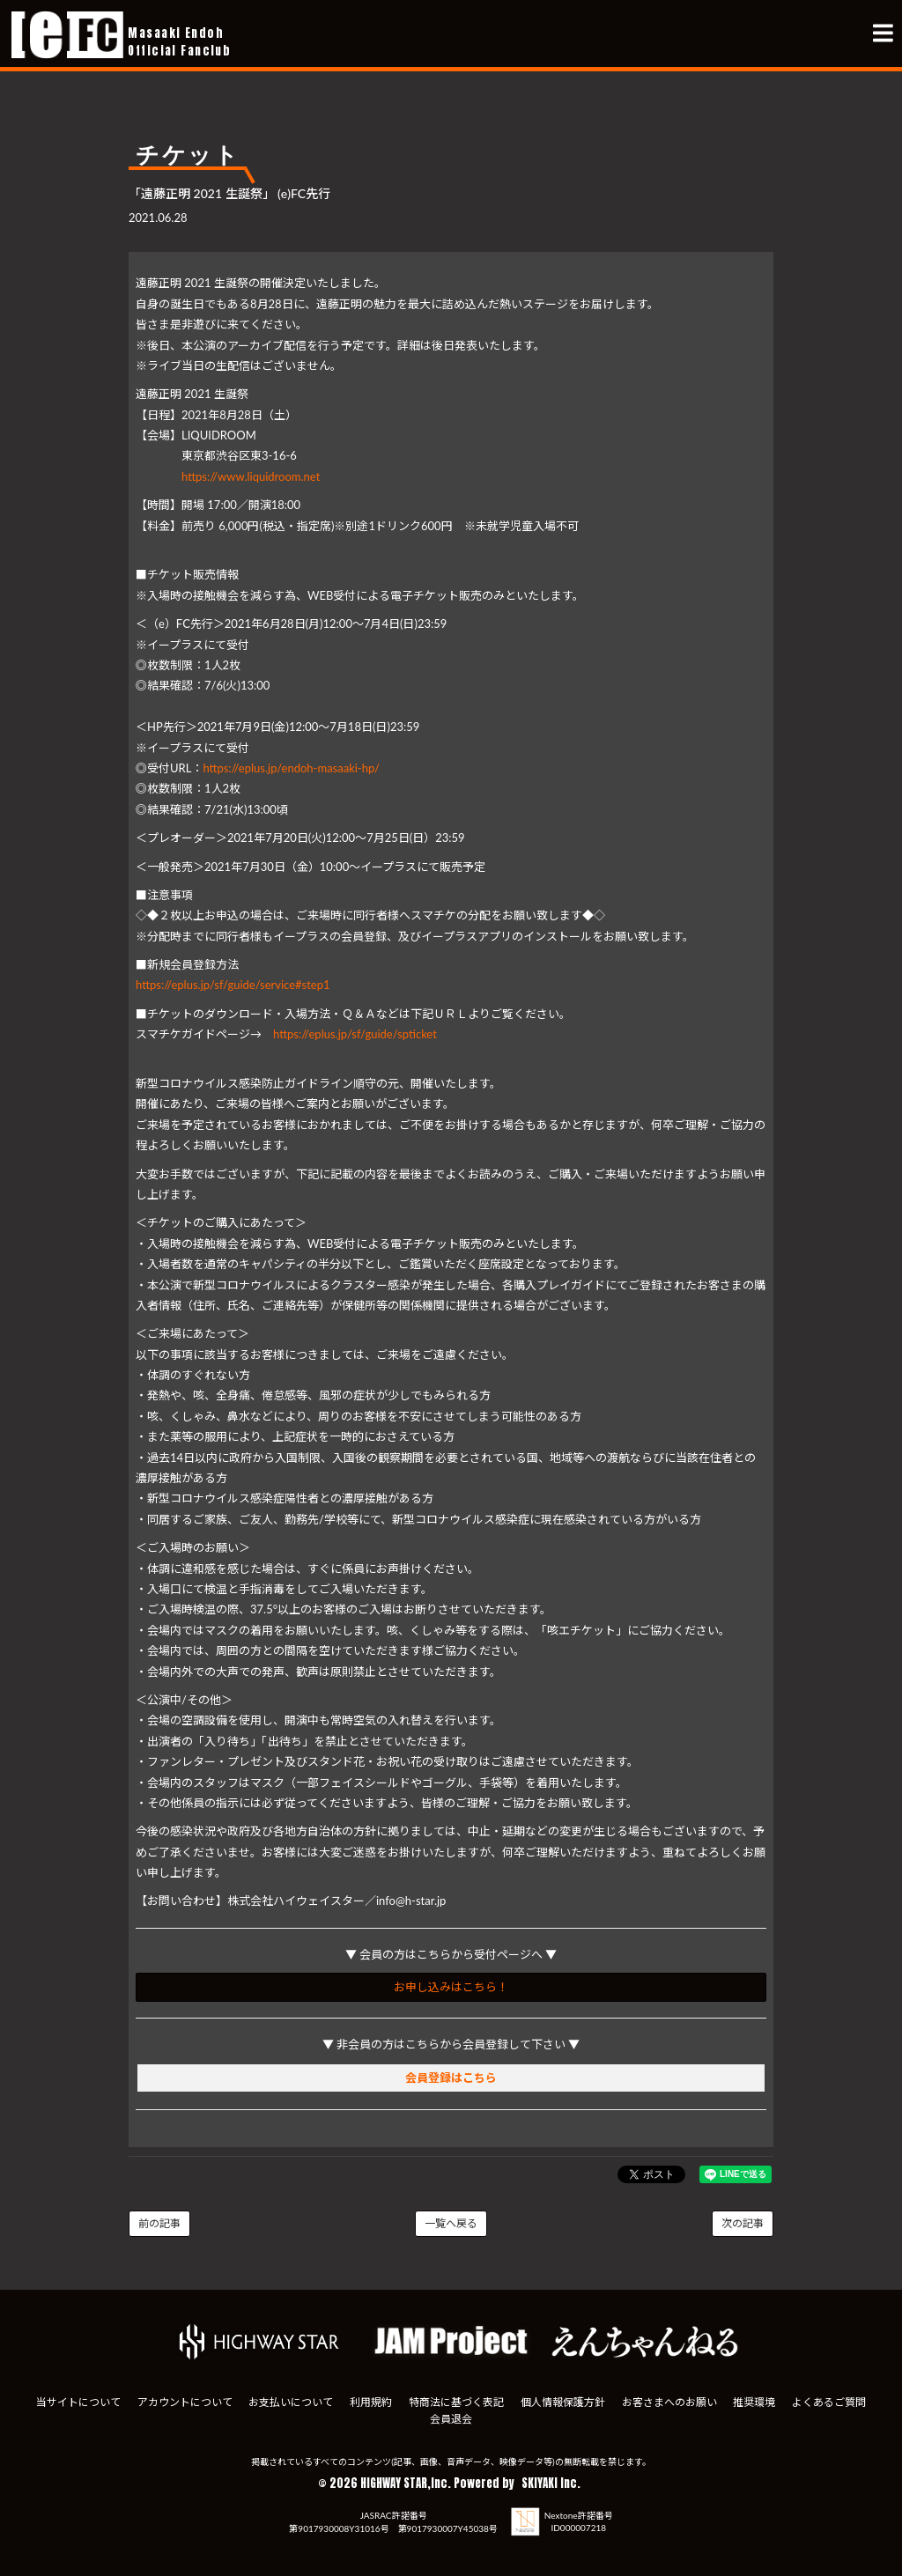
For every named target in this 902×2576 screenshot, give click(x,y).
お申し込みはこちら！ (451, 1987)
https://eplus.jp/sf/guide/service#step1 (233, 985)
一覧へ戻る (451, 2223)
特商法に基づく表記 (456, 2393)
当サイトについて (76, 2393)
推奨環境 (756, 2393)
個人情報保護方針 (563, 2393)
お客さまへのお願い (670, 2393)
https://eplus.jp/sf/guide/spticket (355, 1034)
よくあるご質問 (831, 2393)
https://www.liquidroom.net (250, 476)
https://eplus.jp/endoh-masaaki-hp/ (291, 768)
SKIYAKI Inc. (550, 2474)
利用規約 (371, 2393)
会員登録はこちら (451, 2077)
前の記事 (159, 2223)
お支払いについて (290, 2393)
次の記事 (742, 2223)
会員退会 (451, 2410)
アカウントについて (183, 2393)
